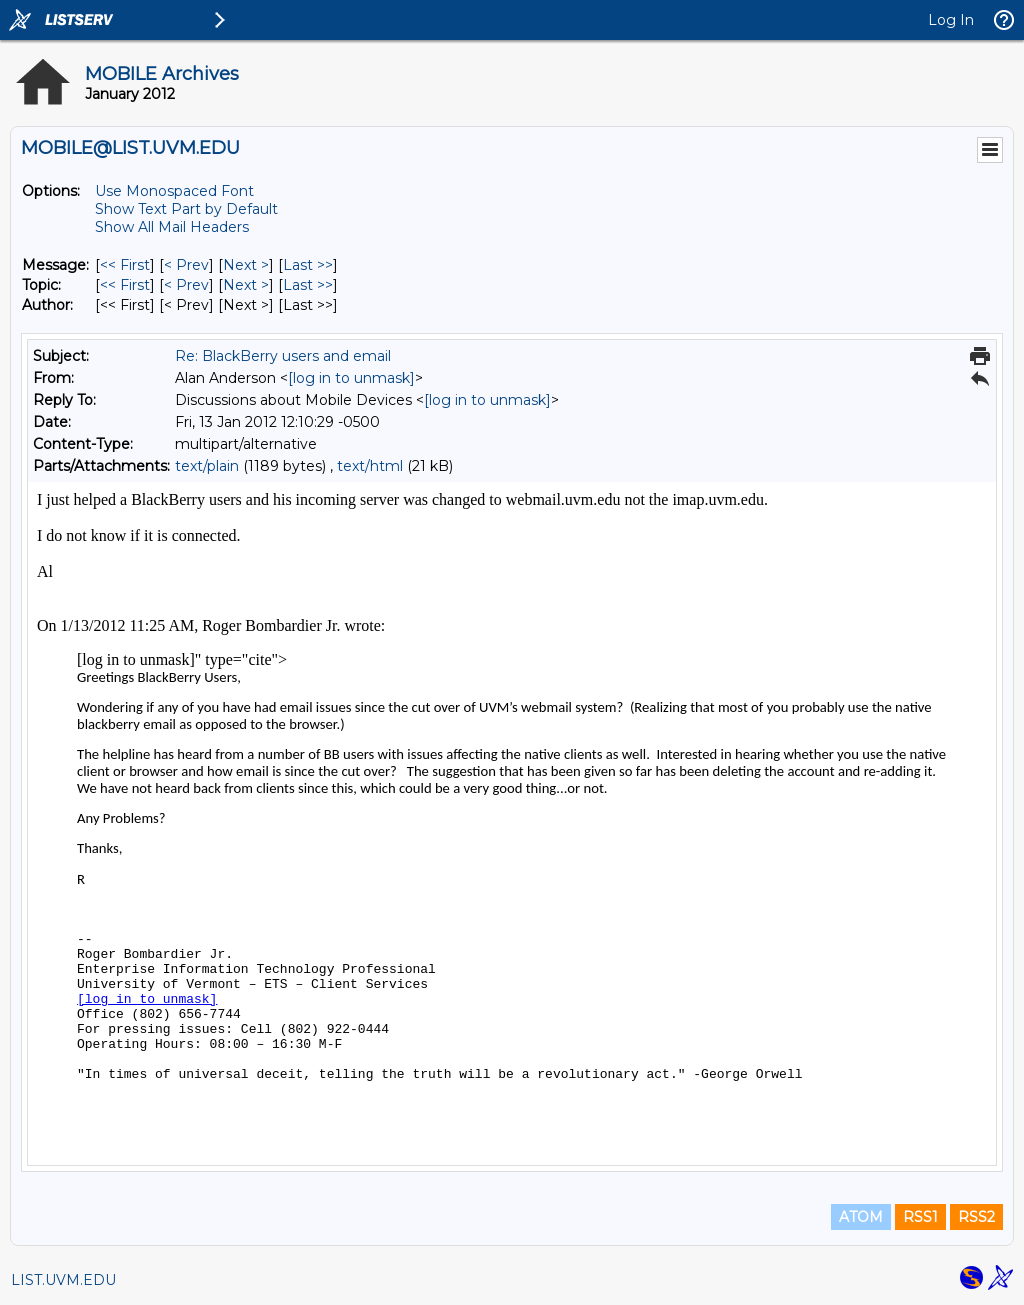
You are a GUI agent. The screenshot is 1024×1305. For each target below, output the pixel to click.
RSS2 (976, 1217)
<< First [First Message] (125, 265)
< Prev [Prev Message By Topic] (186, 285)
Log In (951, 20)
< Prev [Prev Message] (186, 265)
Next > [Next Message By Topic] (246, 285)
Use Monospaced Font (174, 191)
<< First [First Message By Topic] (125, 285)
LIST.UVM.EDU (63, 1280)
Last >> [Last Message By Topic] (308, 285)
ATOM (861, 1217)
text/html (370, 466)
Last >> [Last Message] (308, 265)
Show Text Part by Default (186, 209)
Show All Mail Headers (172, 227)
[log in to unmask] (351, 378)
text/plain (207, 466)
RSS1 (920, 1217)
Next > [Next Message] (246, 265)
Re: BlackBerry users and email (283, 356)
